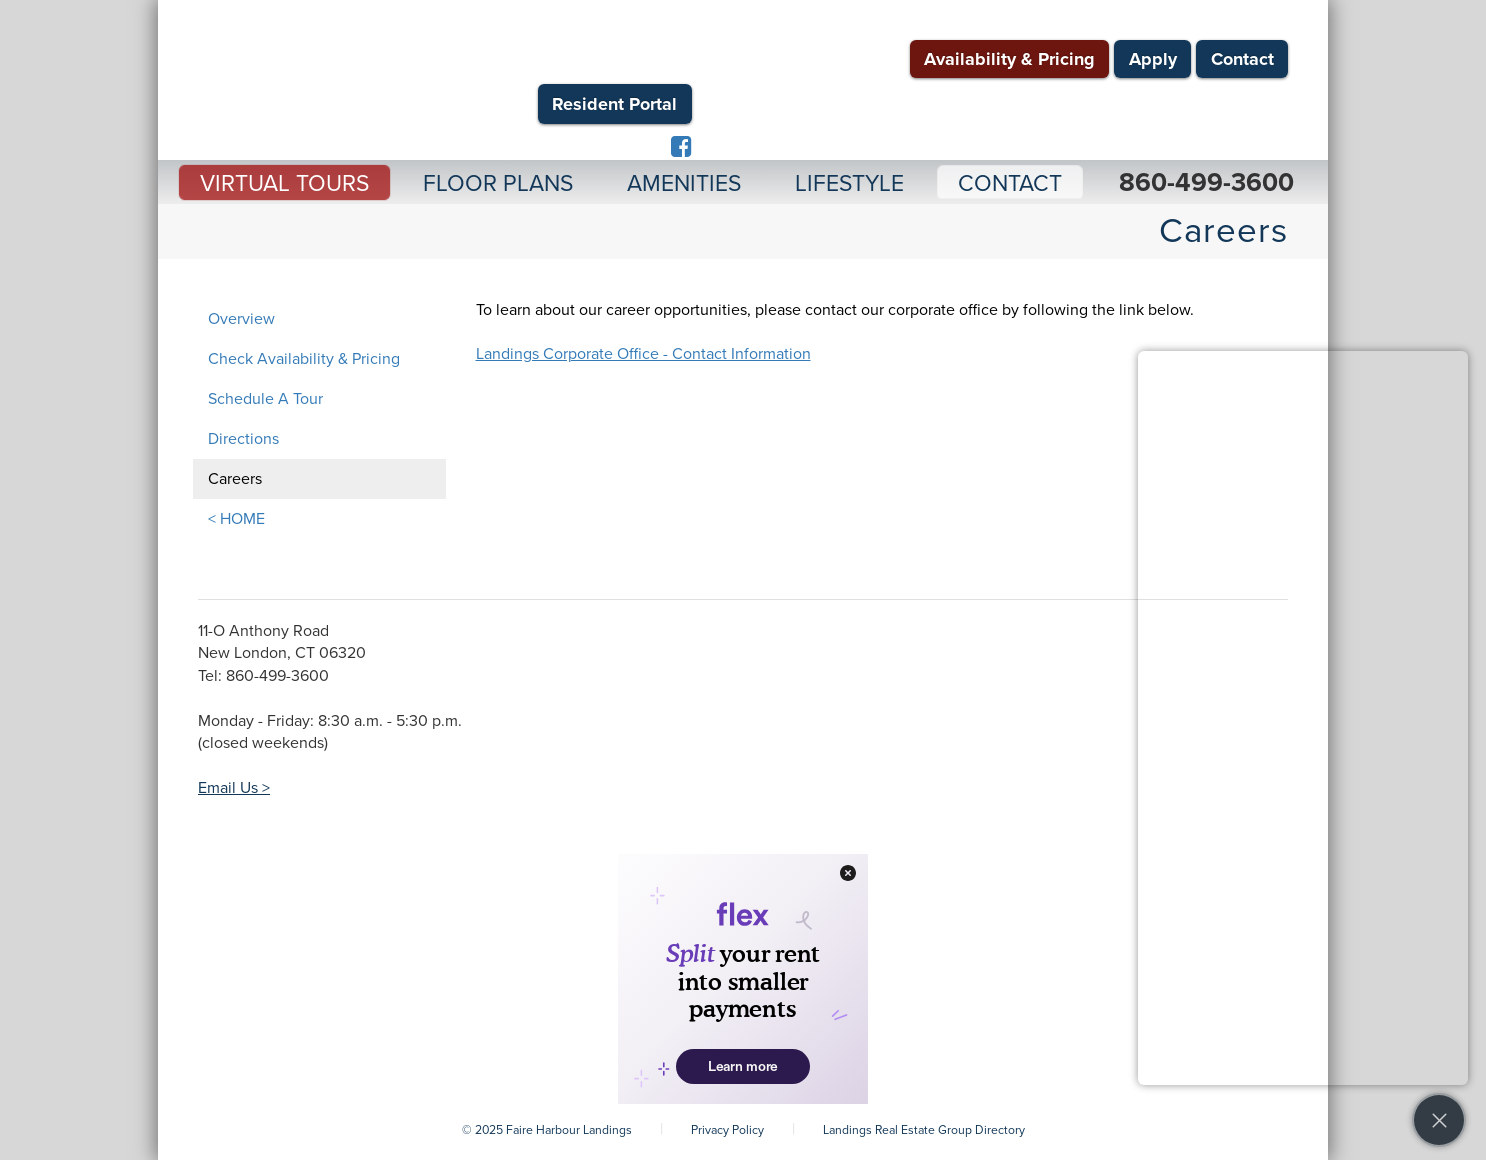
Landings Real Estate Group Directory (924, 1130)
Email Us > (234, 788)
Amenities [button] (684, 184)
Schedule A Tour (265, 399)
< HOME (236, 519)
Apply (1153, 59)
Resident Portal (614, 104)
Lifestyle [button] (849, 184)
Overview (241, 319)
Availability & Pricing (1009, 59)
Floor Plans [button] (498, 184)
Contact (1242, 59)
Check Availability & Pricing (304, 359)
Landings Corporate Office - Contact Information (643, 354)
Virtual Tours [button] (284, 184)
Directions (243, 439)
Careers (235, 479)
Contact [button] (1010, 184)
